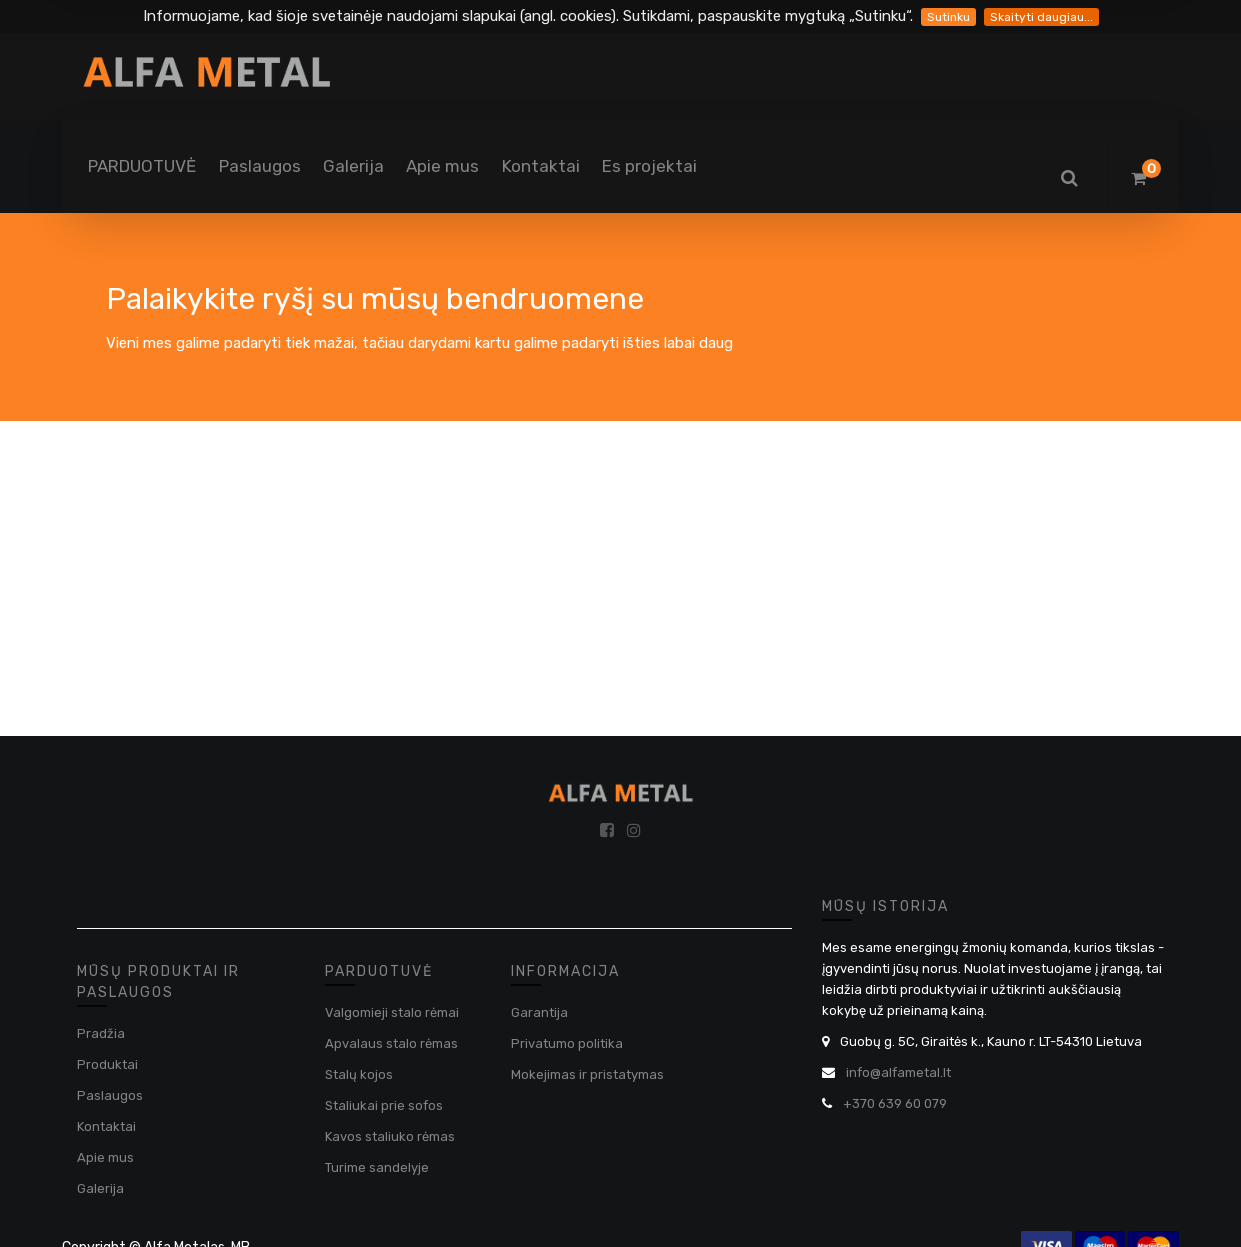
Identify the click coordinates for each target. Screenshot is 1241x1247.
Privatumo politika (567, 1043)
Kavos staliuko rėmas (390, 1136)
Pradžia (101, 1033)
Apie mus (105, 1157)
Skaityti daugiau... (1041, 17)
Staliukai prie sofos (384, 1105)
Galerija (100, 1188)
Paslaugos (110, 1095)
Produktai (107, 1064)
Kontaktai (106, 1126)
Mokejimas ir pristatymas (587, 1074)
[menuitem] (142, 166)
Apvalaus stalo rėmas (391, 1043)
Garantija (539, 1012)
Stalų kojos (359, 1074)
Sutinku (948, 17)
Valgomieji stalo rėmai (392, 1012)
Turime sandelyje (377, 1167)
